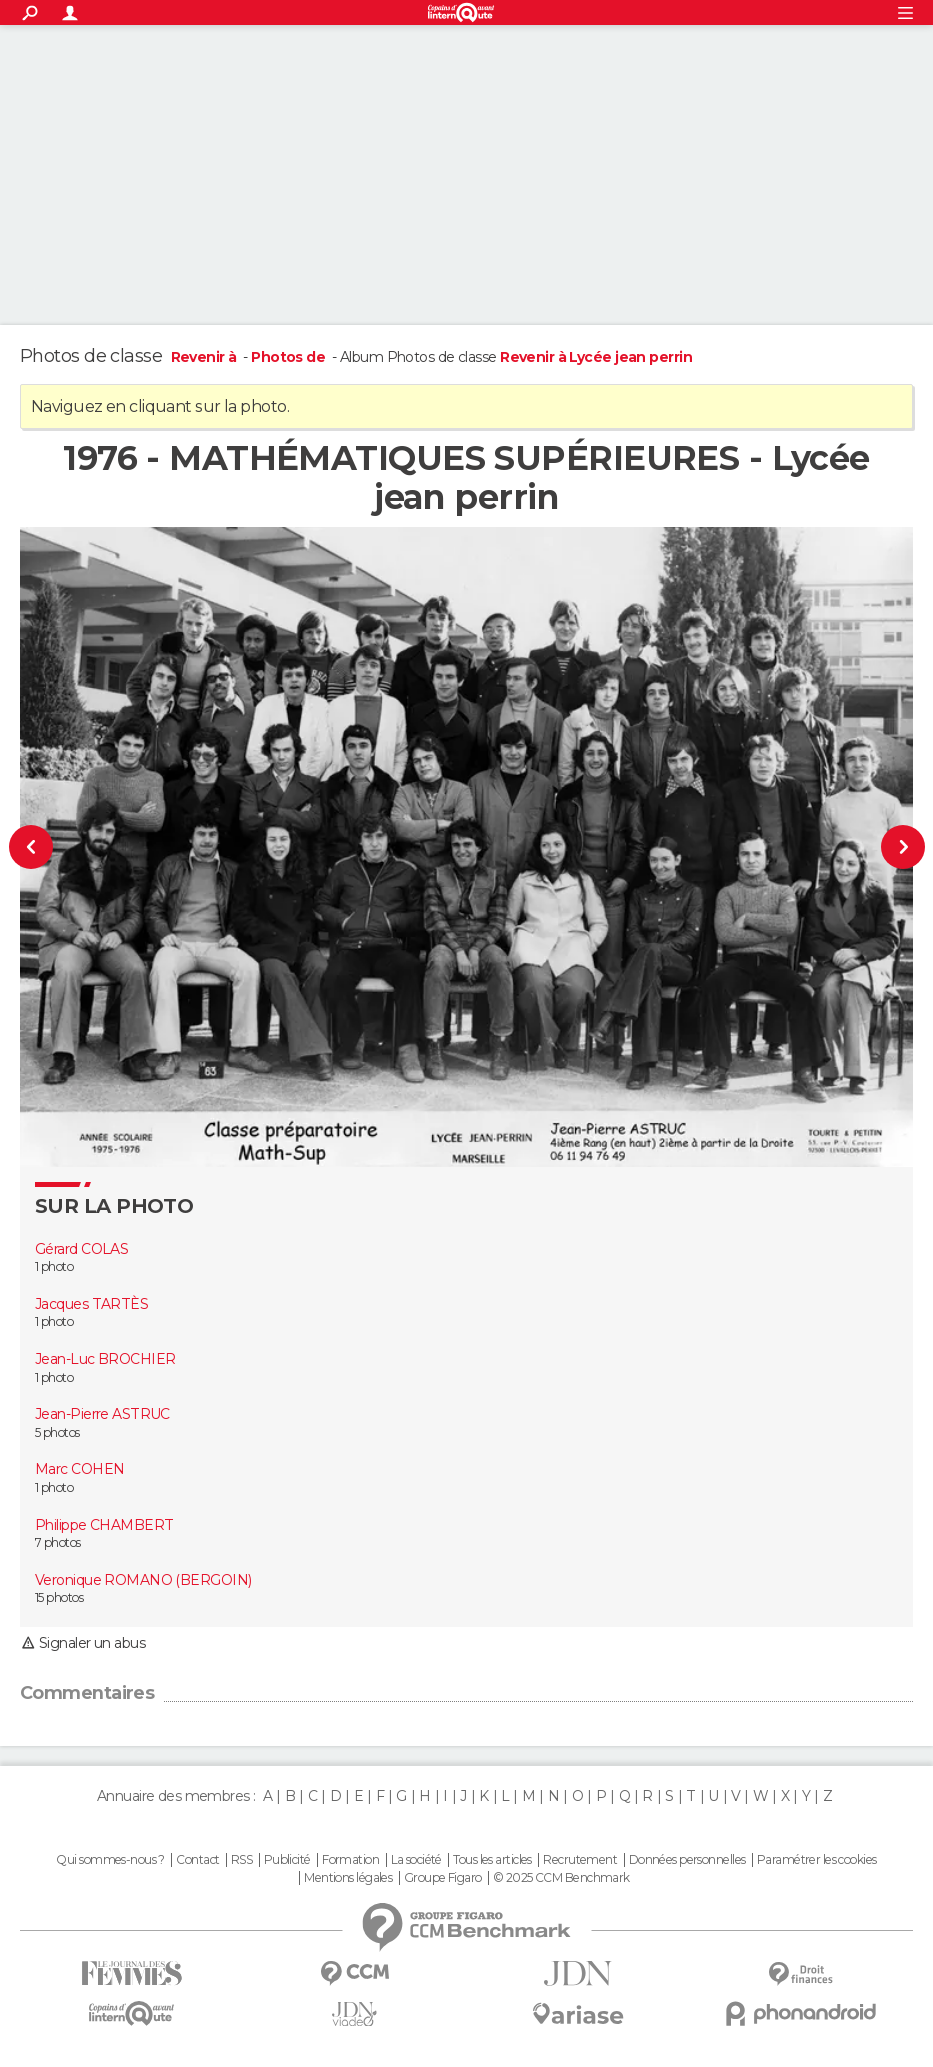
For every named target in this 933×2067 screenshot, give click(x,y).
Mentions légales (348, 1878)
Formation (350, 1860)
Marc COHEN (79, 1469)
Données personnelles (687, 1860)
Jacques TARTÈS (91, 1304)
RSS (241, 1860)
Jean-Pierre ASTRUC (102, 1414)
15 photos (59, 1597)
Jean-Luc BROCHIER (105, 1359)
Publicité (287, 1860)
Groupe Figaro (443, 1878)
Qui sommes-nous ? (110, 1860)
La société (416, 1860)
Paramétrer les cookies (817, 1860)
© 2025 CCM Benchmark (561, 1878)
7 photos (58, 1542)
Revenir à (205, 357)
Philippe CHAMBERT (104, 1525)
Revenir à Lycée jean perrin (596, 357)
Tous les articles (492, 1860)
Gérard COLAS (81, 1249)
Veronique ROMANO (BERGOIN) (143, 1580)
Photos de (289, 357)
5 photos (57, 1432)
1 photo (54, 1266)
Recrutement (580, 1860)
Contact (197, 1860)
